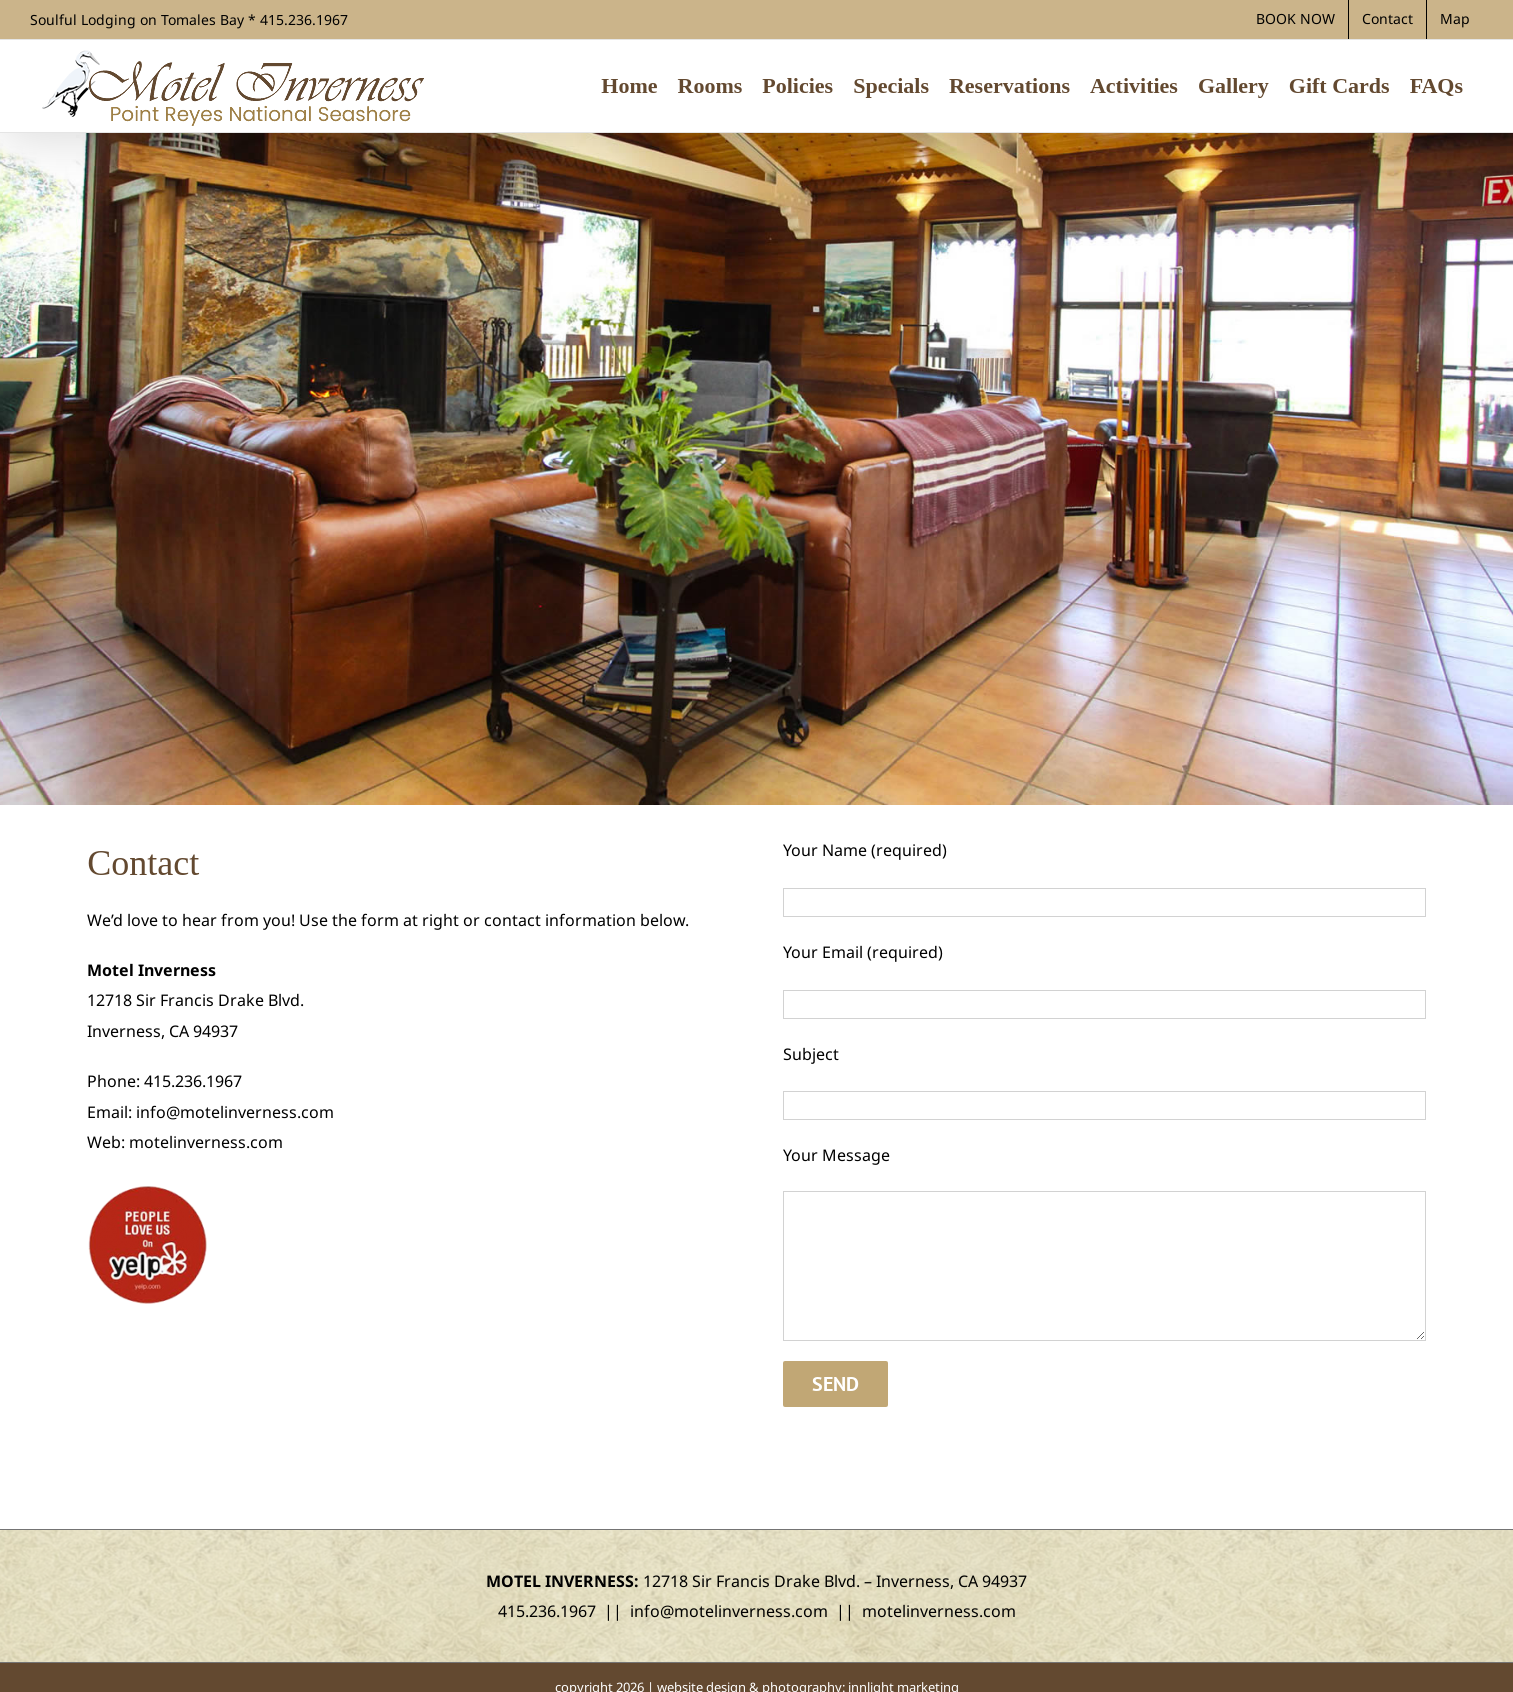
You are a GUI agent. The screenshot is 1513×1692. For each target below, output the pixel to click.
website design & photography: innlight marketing (808, 1667)
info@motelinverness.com (235, 1112)
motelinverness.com (206, 1142)
